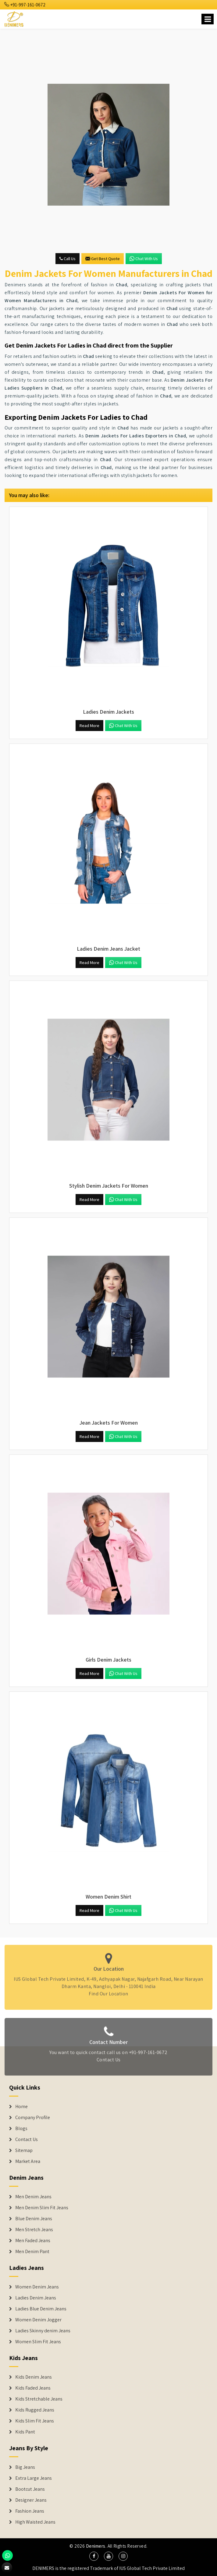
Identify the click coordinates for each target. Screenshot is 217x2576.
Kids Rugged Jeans (34, 2410)
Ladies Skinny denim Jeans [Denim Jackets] (42, 2330)
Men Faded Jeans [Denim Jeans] (32, 2240)
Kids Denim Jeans (33, 2377)
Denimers (95, 2546)
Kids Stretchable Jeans (38, 2399)
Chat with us (144, 258)
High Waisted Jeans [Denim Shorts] (35, 2522)
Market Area (27, 2161)
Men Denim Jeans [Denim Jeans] (33, 2196)
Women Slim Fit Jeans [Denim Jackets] (38, 2341)
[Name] (207, 19)
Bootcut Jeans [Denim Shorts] (30, 2489)
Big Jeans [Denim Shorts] (25, 2467)
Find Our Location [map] (108, 1991)
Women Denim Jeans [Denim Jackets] (37, 2286)
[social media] (93, 2556)
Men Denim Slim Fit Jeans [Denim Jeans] (41, 2207)
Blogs (21, 2128)
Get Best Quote (102, 258)
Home (21, 2106)
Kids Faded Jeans (33, 2388)
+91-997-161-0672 (25, 5)
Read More (89, 725)
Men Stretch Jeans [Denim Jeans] (34, 2229)
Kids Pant (25, 2431)
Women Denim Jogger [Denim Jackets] (38, 2319)
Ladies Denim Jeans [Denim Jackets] (35, 2297)
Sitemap (24, 2150)
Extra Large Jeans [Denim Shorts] (33, 2478)
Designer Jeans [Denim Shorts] (31, 2500)
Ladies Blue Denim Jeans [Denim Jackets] (40, 2308)
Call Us (67, 258)
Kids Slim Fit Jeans (34, 2421)
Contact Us (109, 2062)
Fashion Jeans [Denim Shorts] (29, 2511)
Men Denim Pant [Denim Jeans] (32, 2251)
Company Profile (32, 2117)
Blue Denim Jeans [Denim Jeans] (33, 2218)
